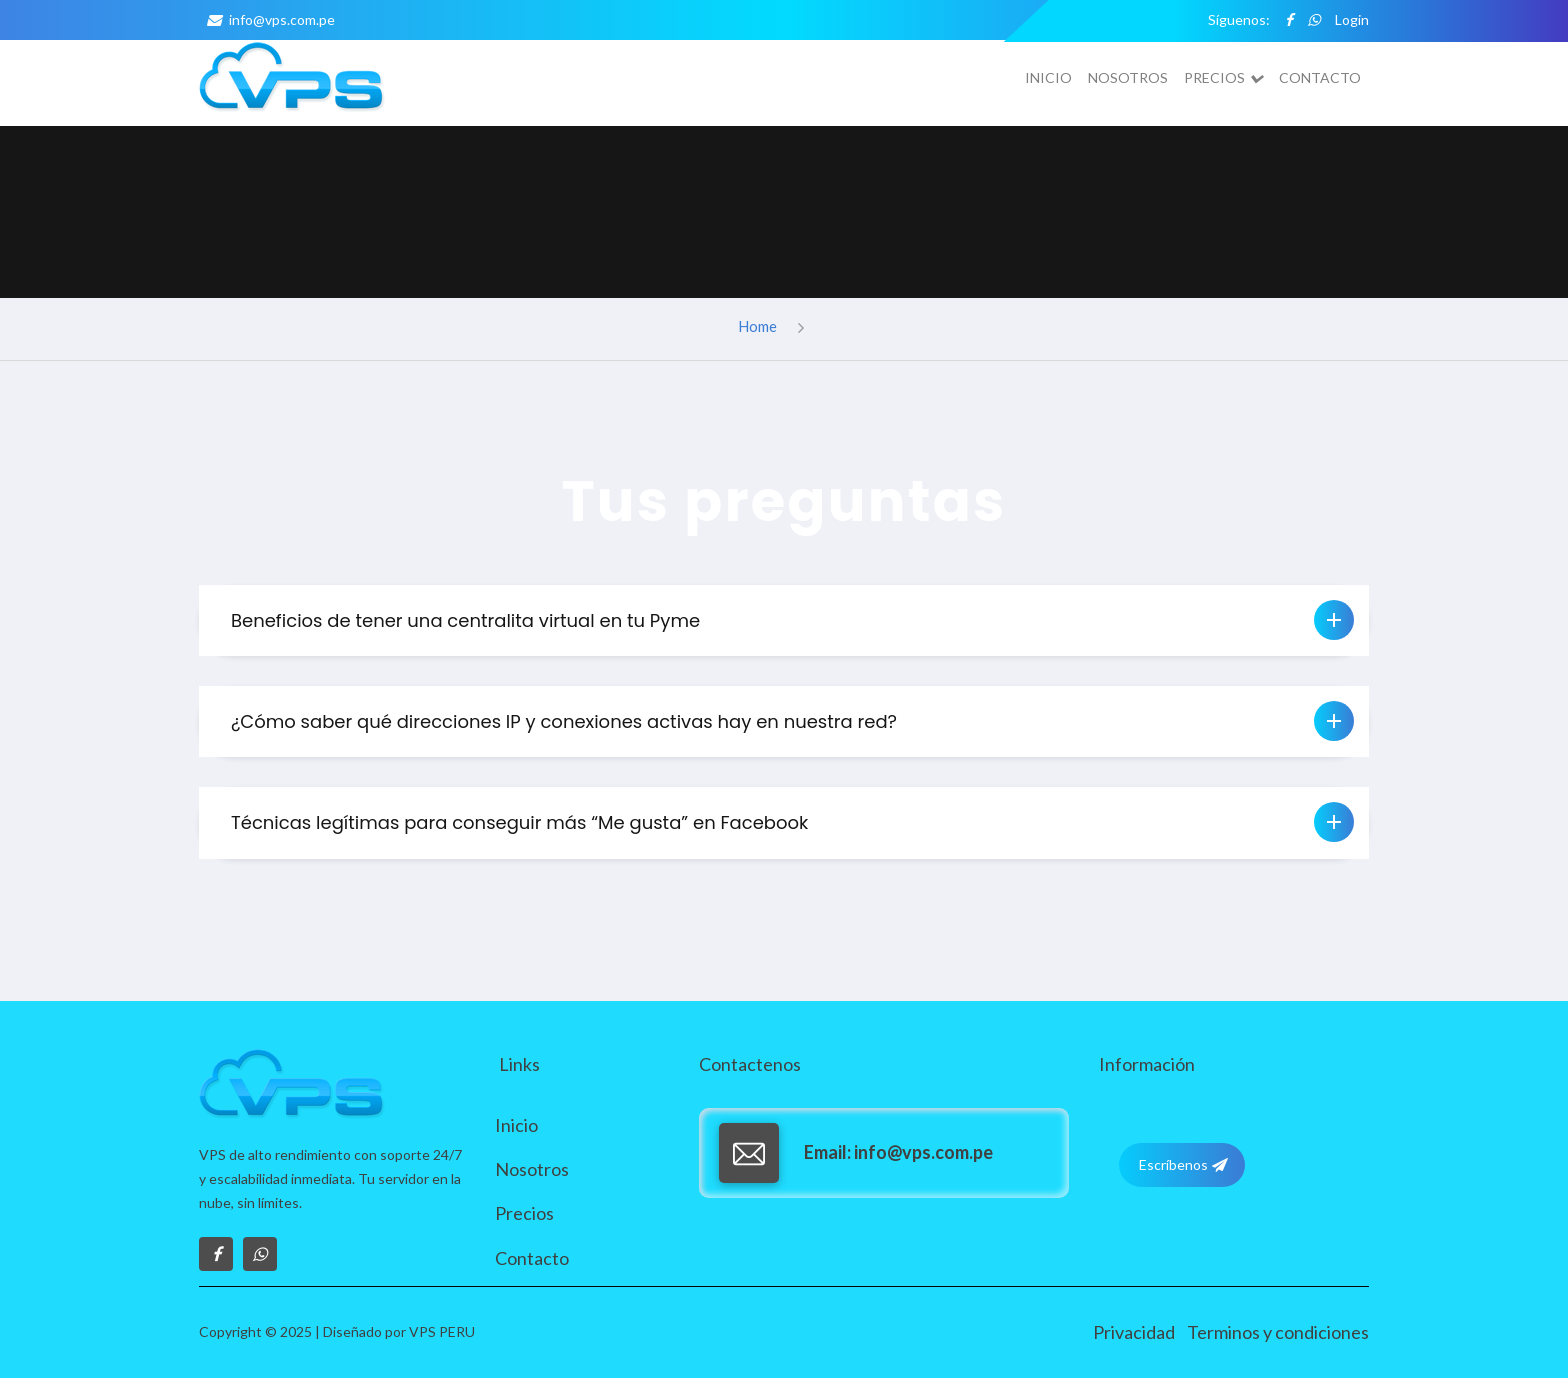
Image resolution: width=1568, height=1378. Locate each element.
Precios (524, 1213)
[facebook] (1289, 20)
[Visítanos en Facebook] (216, 1254)
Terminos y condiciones (1278, 1332)
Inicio (1048, 77)
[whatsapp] (1314, 20)
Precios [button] (1223, 78)
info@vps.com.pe (267, 19)
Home (757, 326)
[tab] (784, 620)
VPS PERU (442, 1331)
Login (1352, 19)
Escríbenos (1182, 1165)
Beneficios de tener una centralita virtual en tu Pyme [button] (792, 620)
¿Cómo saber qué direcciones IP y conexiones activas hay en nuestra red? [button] (792, 721)
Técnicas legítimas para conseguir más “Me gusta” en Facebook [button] (792, 822)
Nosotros (1128, 77)
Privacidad (1134, 1332)
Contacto (1320, 77)
